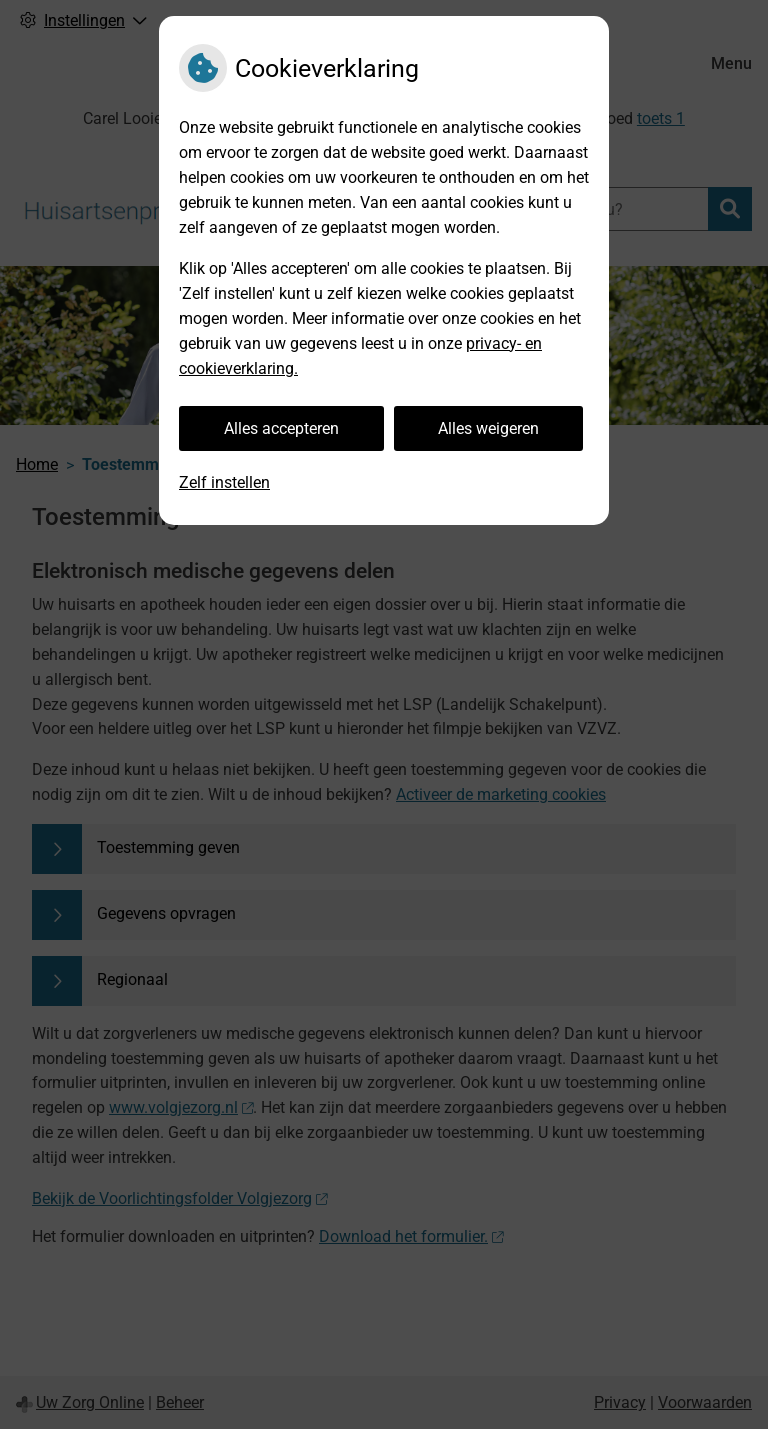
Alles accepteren (281, 428)
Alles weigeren (488, 428)
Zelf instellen (224, 482)
